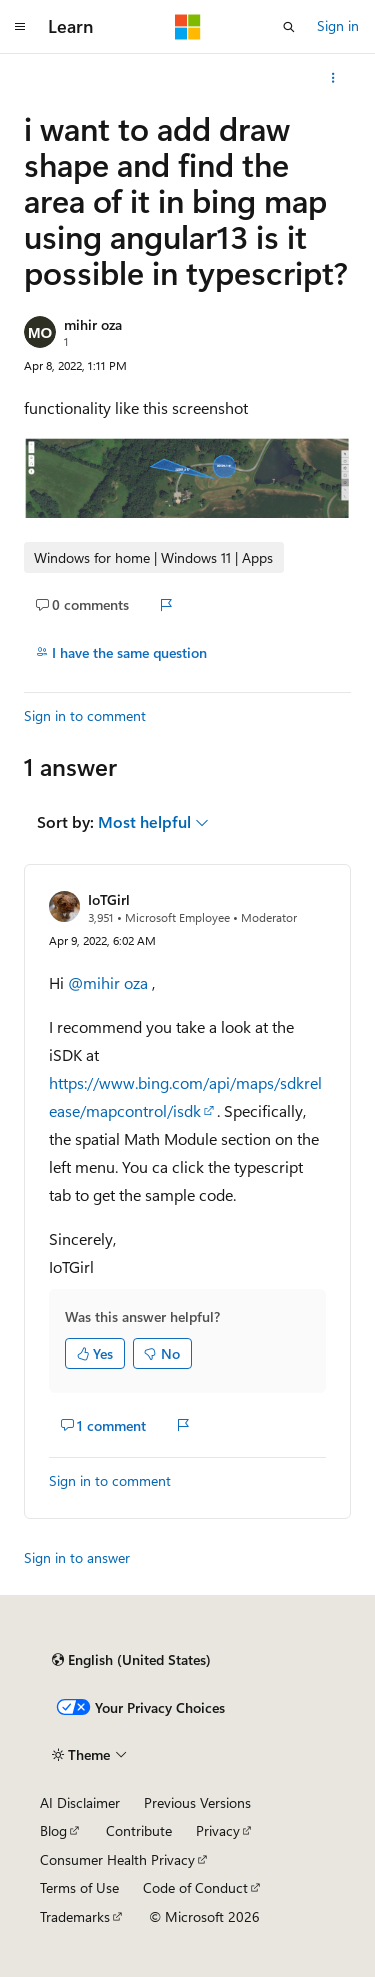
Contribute (139, 1830)
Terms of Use (79, 1887)
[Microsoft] (188, 27)
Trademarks (75, 1916)
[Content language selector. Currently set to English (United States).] (131, 1660)
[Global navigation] (20, 27)
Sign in (338, 25)
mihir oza (93, 324)
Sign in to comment (85, 715)
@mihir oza (110, 982)
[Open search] (289, 27)
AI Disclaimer (80, 1802)
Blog (53, 1830)
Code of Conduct (195, 1887)
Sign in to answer (77, 1557)
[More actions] (333, 78)
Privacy (218, 1830)
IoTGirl (109, 899)
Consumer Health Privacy (117, 1859)
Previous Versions (197, 1802)
